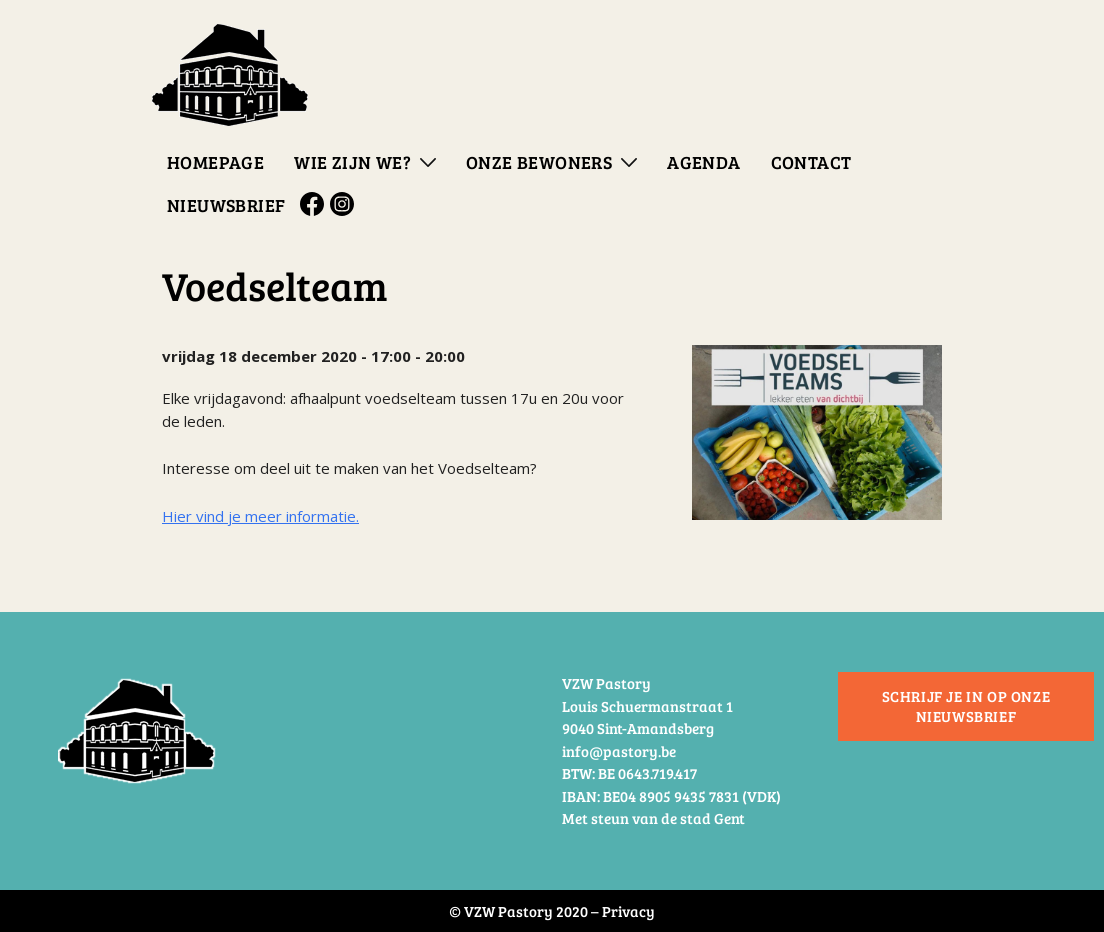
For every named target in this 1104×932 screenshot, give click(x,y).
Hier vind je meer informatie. (260, 516)
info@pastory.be (619, 751)
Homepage (215, 162)
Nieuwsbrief (226, 205)
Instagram (345, 204)
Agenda (703, 162)
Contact (811, 162)
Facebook (315, 204)
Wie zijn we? (352, 162)
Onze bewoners (539, 162)
